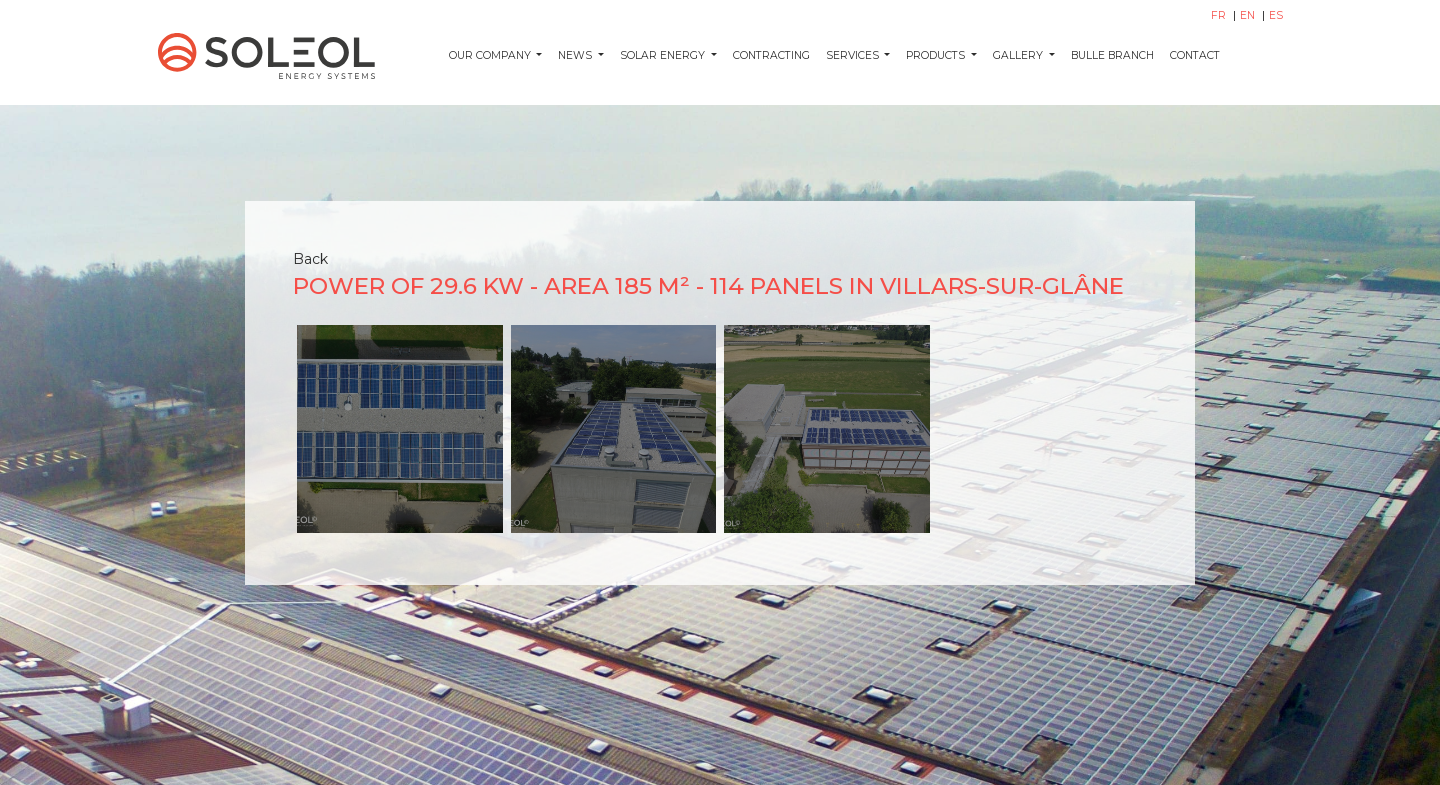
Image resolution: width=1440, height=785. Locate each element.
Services (854, 55)
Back (310, 259)
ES (1276, 15)
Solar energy (664, 55)
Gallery (1019, 55)
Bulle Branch (1112, 55)
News (576, 55)
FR (1220, 15)
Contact (1195, 55)
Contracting (771, 55)
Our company (491, 55)
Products (937, 55)
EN (1249, 15)
